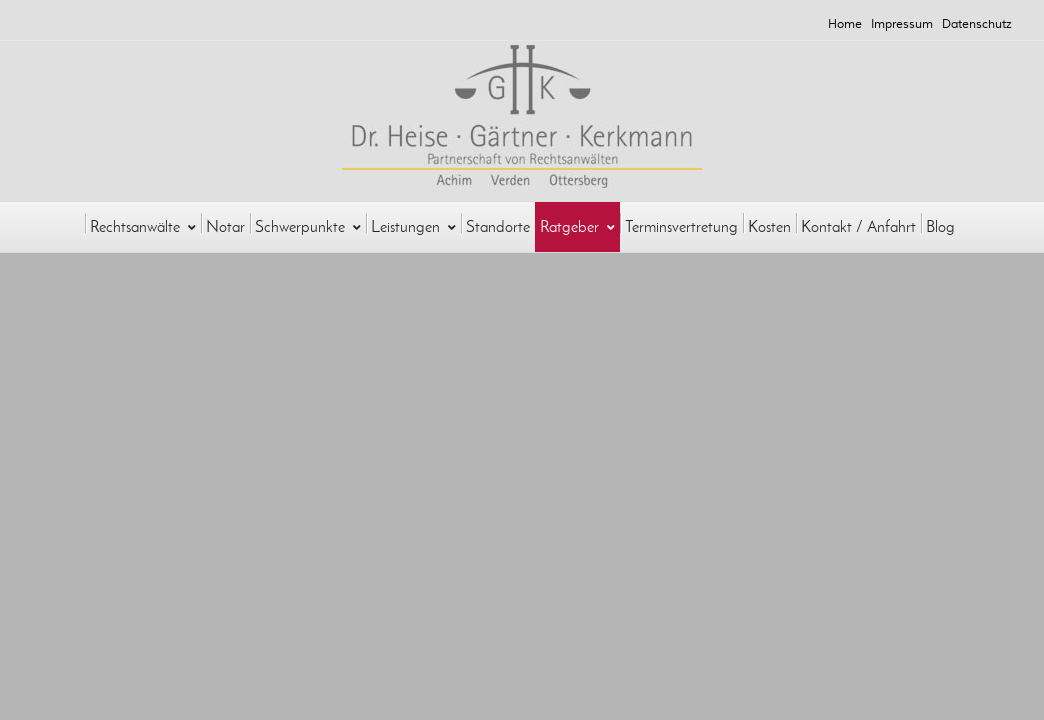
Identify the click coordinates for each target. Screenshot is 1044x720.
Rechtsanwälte (143, 226)
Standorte (498, 226)
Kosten (769, 226)
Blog (940, 226)
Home (845, 24)
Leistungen (413, 226)
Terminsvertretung (681, 226)
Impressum (902, 24)
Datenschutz (977, 24)
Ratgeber (577, 226)
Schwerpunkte (308, 226)
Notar (225, 226)
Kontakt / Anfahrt (858, 226)
